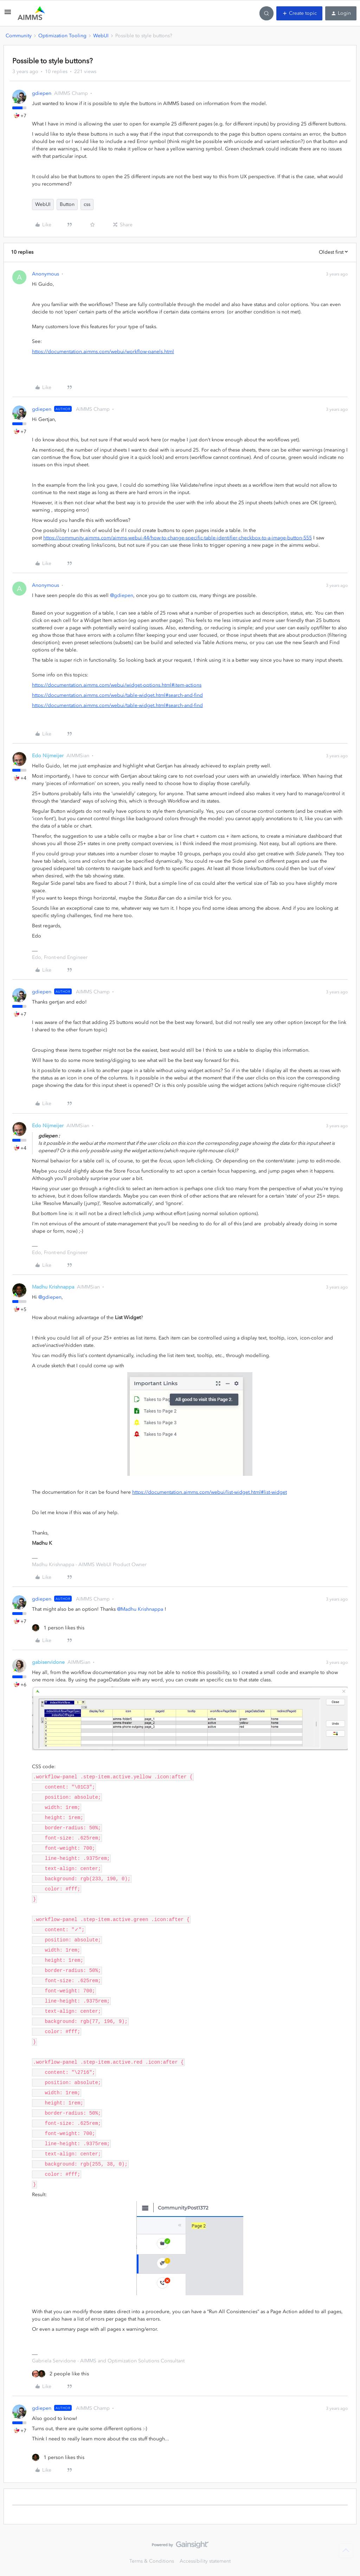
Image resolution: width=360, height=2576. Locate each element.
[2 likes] (60, 2373)
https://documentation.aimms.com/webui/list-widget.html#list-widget (209, 1492)
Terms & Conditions (151, 2561)
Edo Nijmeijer (48, 756)
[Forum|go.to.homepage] (31, 13)
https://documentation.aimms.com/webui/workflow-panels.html (103, 352)
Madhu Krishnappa (53, 1287)
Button (67, 204)
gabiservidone (48, 1662)
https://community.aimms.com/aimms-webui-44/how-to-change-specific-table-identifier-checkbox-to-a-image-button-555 (177, 538)
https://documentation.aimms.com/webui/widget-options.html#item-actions (116, 685)
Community (19, 36)
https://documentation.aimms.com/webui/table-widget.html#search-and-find (117, 695)
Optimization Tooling (62, 36)
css (87, 204)
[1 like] (58, 1627)
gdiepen (41, 93)
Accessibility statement (205, 2561)
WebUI (101, 36)
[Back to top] (346, 2551)
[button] (8, 15)
